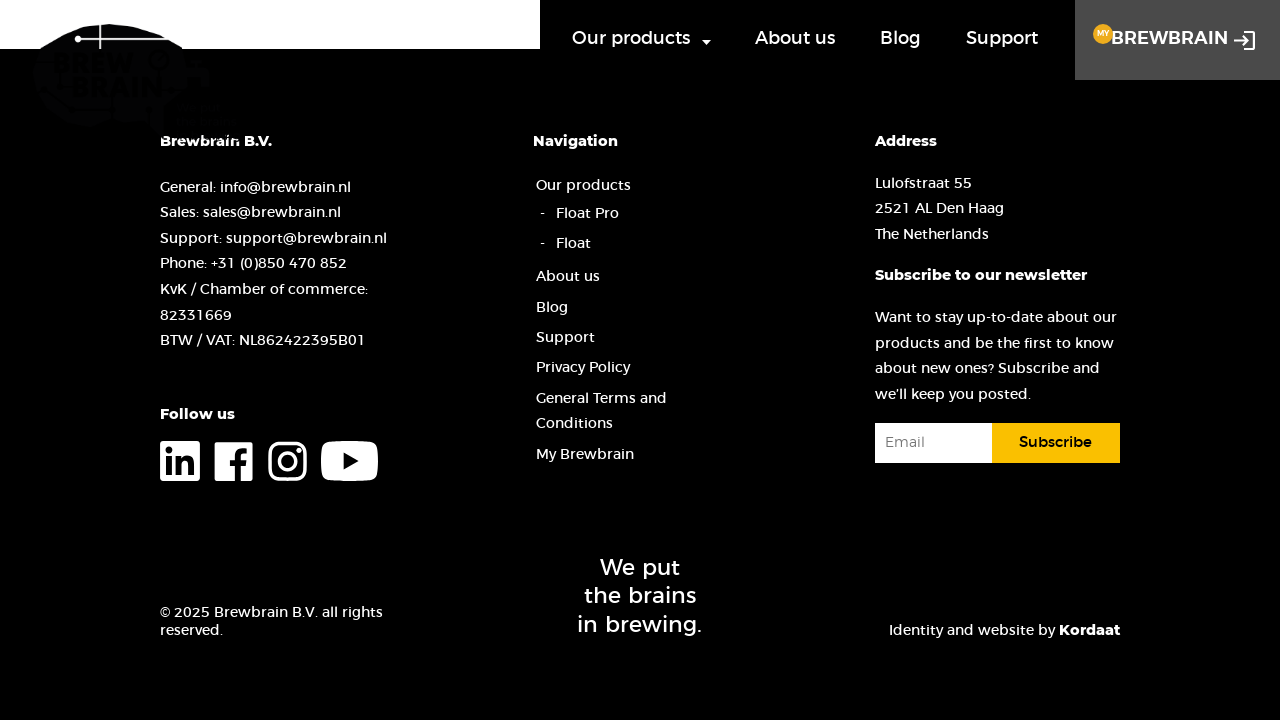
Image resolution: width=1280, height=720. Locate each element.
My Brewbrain (585, 454)
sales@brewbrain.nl (272, 212)
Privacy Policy (583, 367)
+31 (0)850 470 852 (279, 263)
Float (573, 243)
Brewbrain (1160, 36)
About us (795, 39)
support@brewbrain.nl (306, 238)
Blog (900, 39)
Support (1002, 39)
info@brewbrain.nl (285, 187)
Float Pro (587, 213)
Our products (631, 39)
